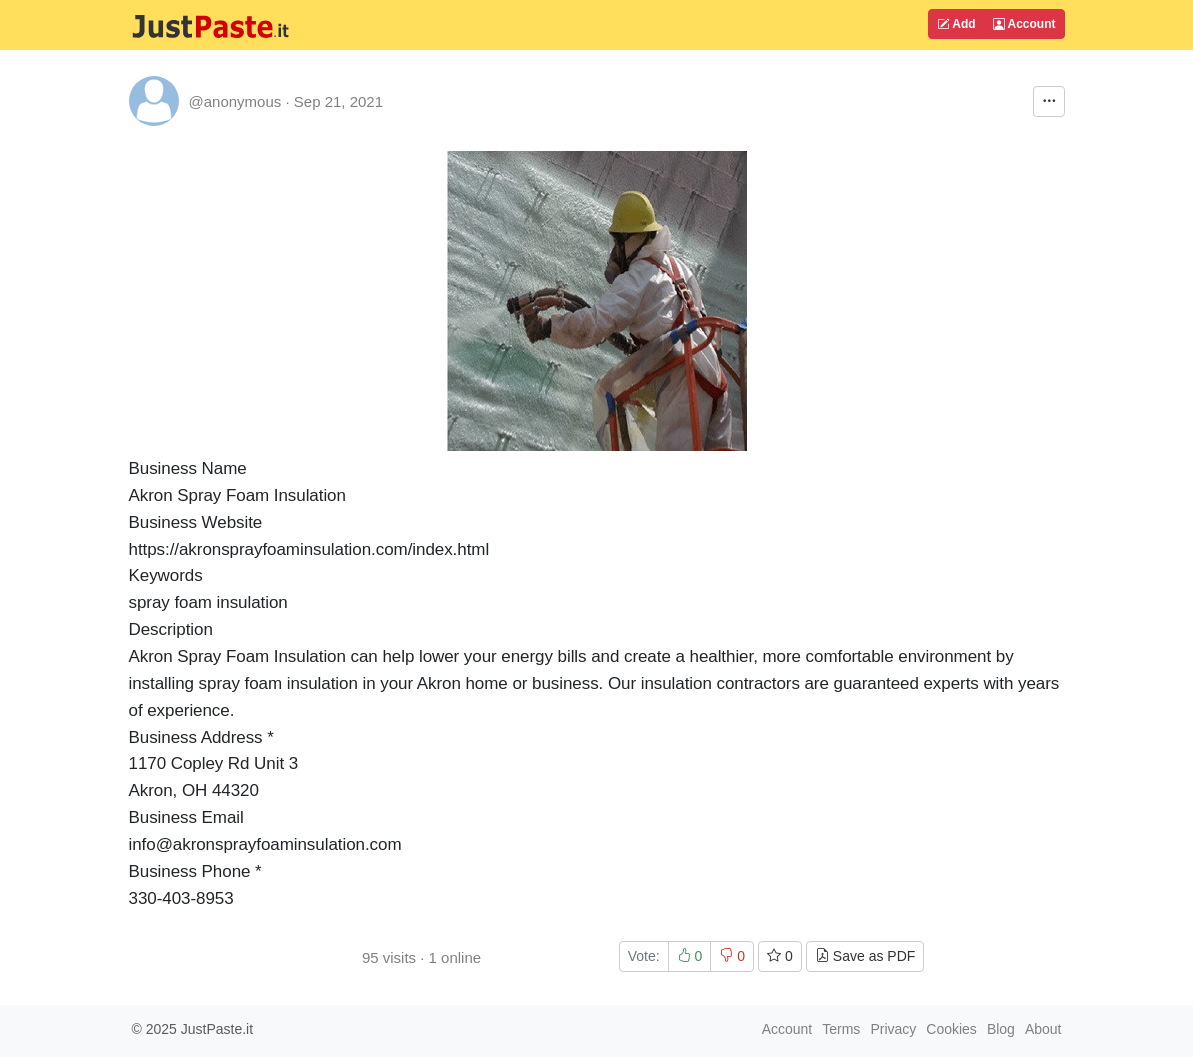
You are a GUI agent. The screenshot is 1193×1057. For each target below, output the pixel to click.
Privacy (893, 1029)
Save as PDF (865, 956)
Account (1024, 24)
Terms (841, 1029)
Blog (1001, 1029)
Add (956, 24)
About (1043, 1029)
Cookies (951, 1029)
